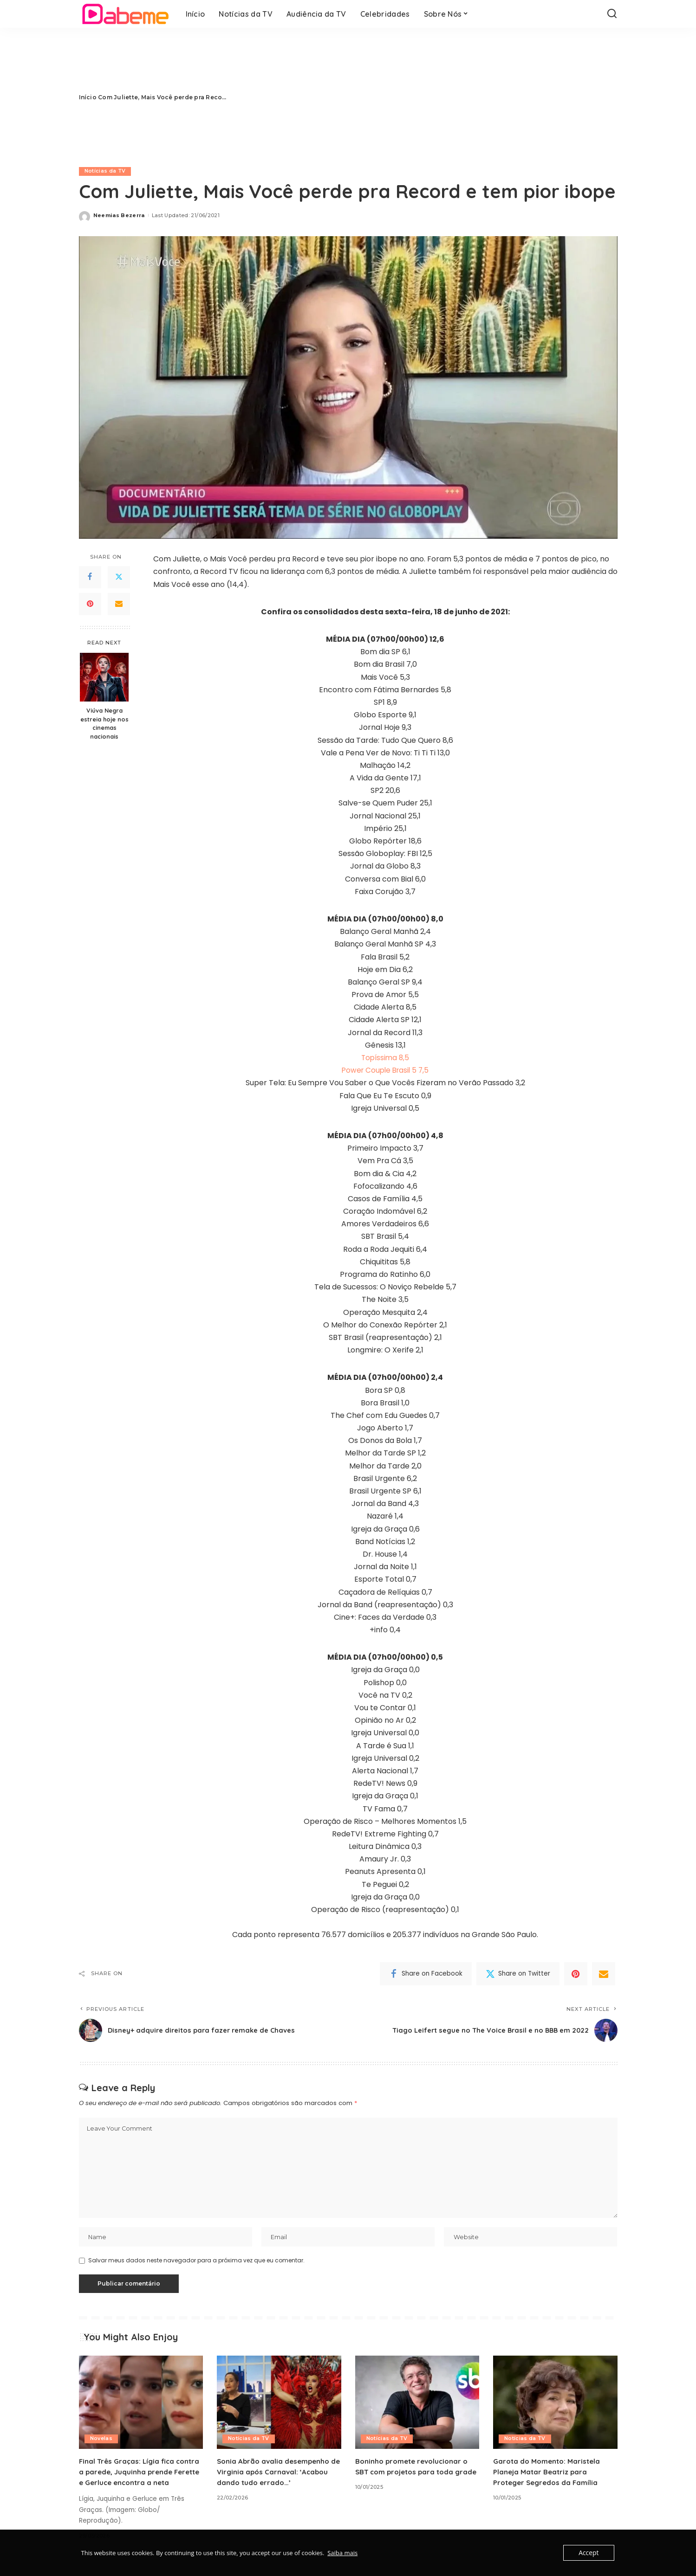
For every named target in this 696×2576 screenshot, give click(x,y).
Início (88, 97)
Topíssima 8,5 (385, 1057)
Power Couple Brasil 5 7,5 (385, 1070)
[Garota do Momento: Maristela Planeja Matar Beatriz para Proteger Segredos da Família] (555, 2404)
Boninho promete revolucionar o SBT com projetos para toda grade (414, 2474)
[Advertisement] (429, 97)
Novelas (101, 2441)
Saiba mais (342, 2553)
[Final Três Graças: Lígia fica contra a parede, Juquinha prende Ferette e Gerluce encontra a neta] (141, 2404)
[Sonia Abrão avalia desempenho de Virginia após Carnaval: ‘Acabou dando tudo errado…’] (279, 2404)
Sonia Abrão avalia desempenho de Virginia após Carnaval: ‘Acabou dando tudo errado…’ (275, 2474)
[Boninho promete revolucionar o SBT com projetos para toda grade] (417, 2404)
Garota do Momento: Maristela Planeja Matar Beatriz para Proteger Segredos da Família (549, 2474)
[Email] (119, 604)
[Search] (612, 14)
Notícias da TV (105, 171)
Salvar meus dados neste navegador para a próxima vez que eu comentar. (196, 2263)
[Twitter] (119, 577)
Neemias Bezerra (119, 215)
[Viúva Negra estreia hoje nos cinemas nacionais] (104, 677)
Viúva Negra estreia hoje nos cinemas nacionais (104, 724)
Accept (589, 2553)
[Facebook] (90, 577)
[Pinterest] (90, 604)
